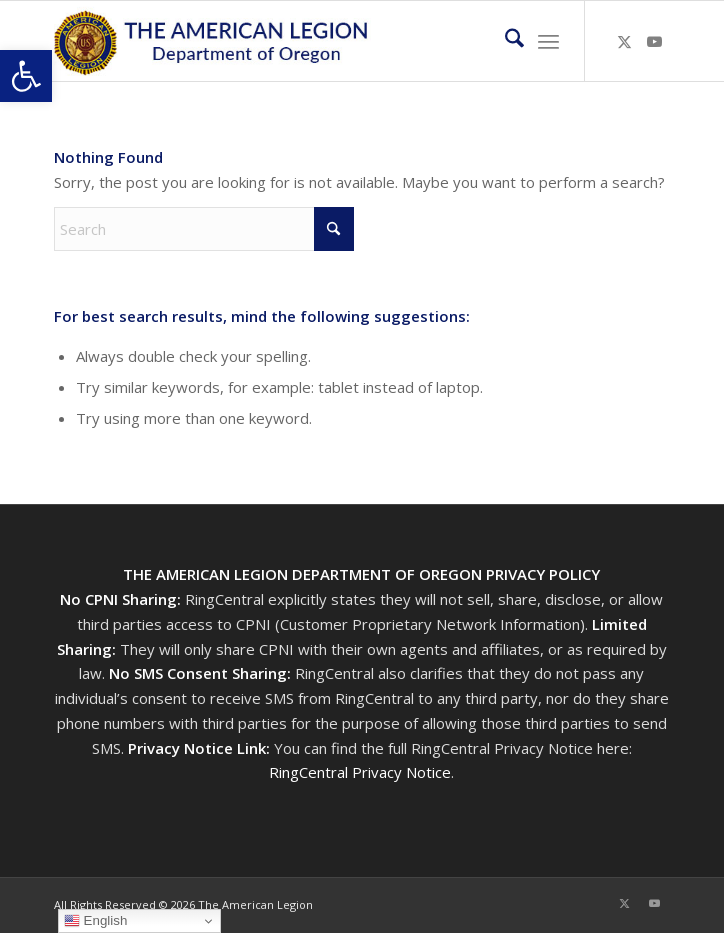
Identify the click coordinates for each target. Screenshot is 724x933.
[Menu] (548, 41)
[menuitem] (504, 41)
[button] (26, 76)
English (95, 921)
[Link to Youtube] (655, 41)
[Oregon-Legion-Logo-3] (300, 41)
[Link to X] (625, 41)
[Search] (504, 41)
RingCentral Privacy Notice (360, 772)
